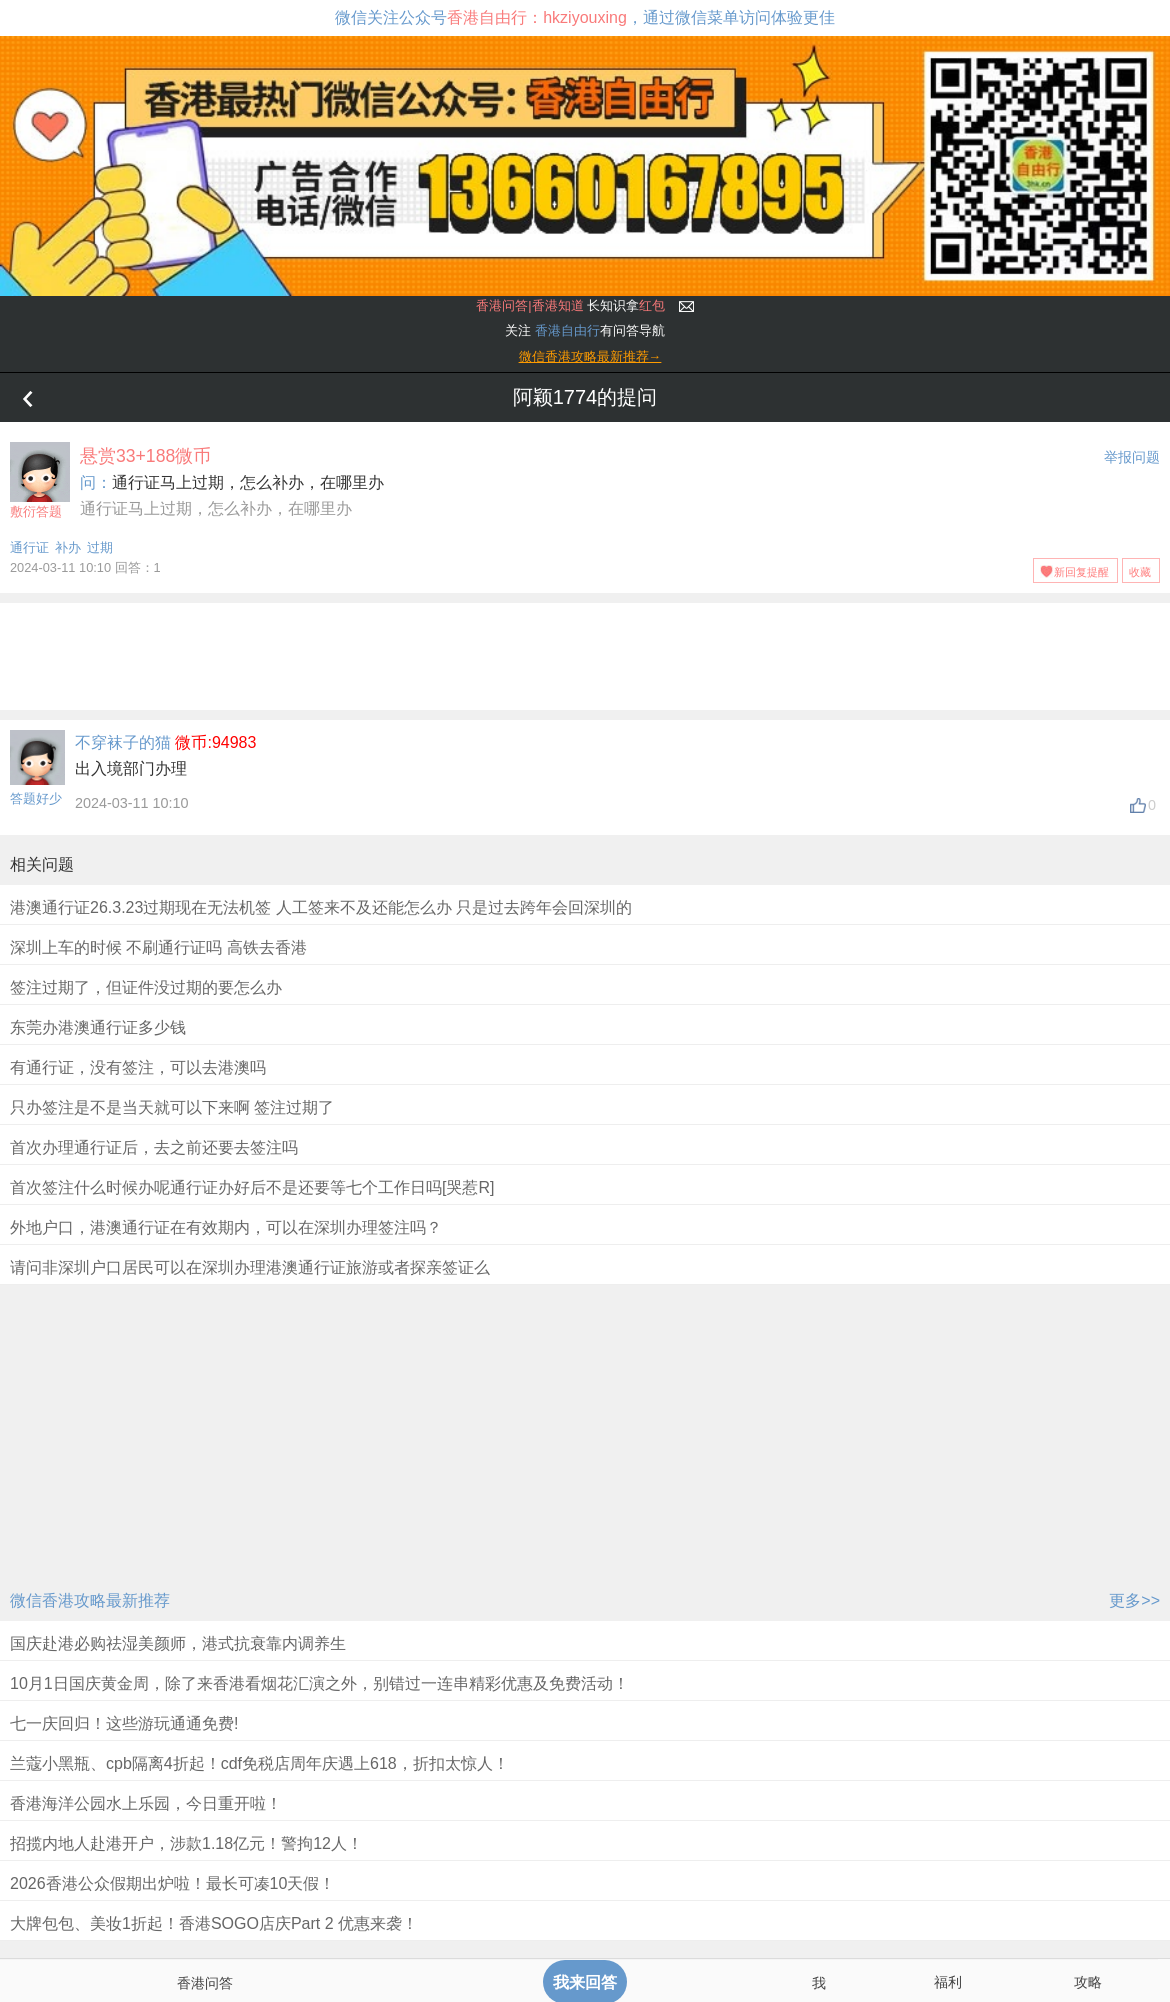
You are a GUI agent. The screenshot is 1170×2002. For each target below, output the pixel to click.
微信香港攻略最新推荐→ (590, 356)
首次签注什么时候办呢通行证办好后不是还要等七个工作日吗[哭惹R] (252, 1187)
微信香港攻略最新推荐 (90, 1600)
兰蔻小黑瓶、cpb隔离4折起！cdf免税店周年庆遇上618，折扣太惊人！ (259, 1763)
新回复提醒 (1081, 572)
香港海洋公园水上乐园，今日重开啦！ (146, 1803)
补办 (68, 547)
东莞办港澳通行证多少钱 (98, 1027)
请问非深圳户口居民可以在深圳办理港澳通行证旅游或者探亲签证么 (250, 1267)
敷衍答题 (40, 480)
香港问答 (205, 1983)
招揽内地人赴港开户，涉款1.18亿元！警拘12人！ (186, 1843)
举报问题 (1132, 457)
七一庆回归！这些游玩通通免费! (124, 1723)
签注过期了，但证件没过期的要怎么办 (146, 987)
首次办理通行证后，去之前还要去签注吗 (154, 1147)
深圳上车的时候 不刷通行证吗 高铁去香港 (158, 947)
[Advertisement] (585, 653)
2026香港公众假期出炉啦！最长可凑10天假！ (172, 1883)
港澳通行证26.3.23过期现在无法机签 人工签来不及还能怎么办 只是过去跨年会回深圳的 (321, 907)
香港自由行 (567, 330)
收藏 (1140, 572)
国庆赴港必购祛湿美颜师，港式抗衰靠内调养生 (178, 1643)
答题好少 (36, 798)
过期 (100, 547)
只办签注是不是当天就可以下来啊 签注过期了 (172, 1107)
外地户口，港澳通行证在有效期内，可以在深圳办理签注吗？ (226, 1227)
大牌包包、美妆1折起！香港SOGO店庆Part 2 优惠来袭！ (214, 1923)
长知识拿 (570, 305)
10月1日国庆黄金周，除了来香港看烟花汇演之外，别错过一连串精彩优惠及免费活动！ (319, 1683)
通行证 (29, 547)
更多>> (1134, 1600)
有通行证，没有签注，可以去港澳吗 (138, 1067)
